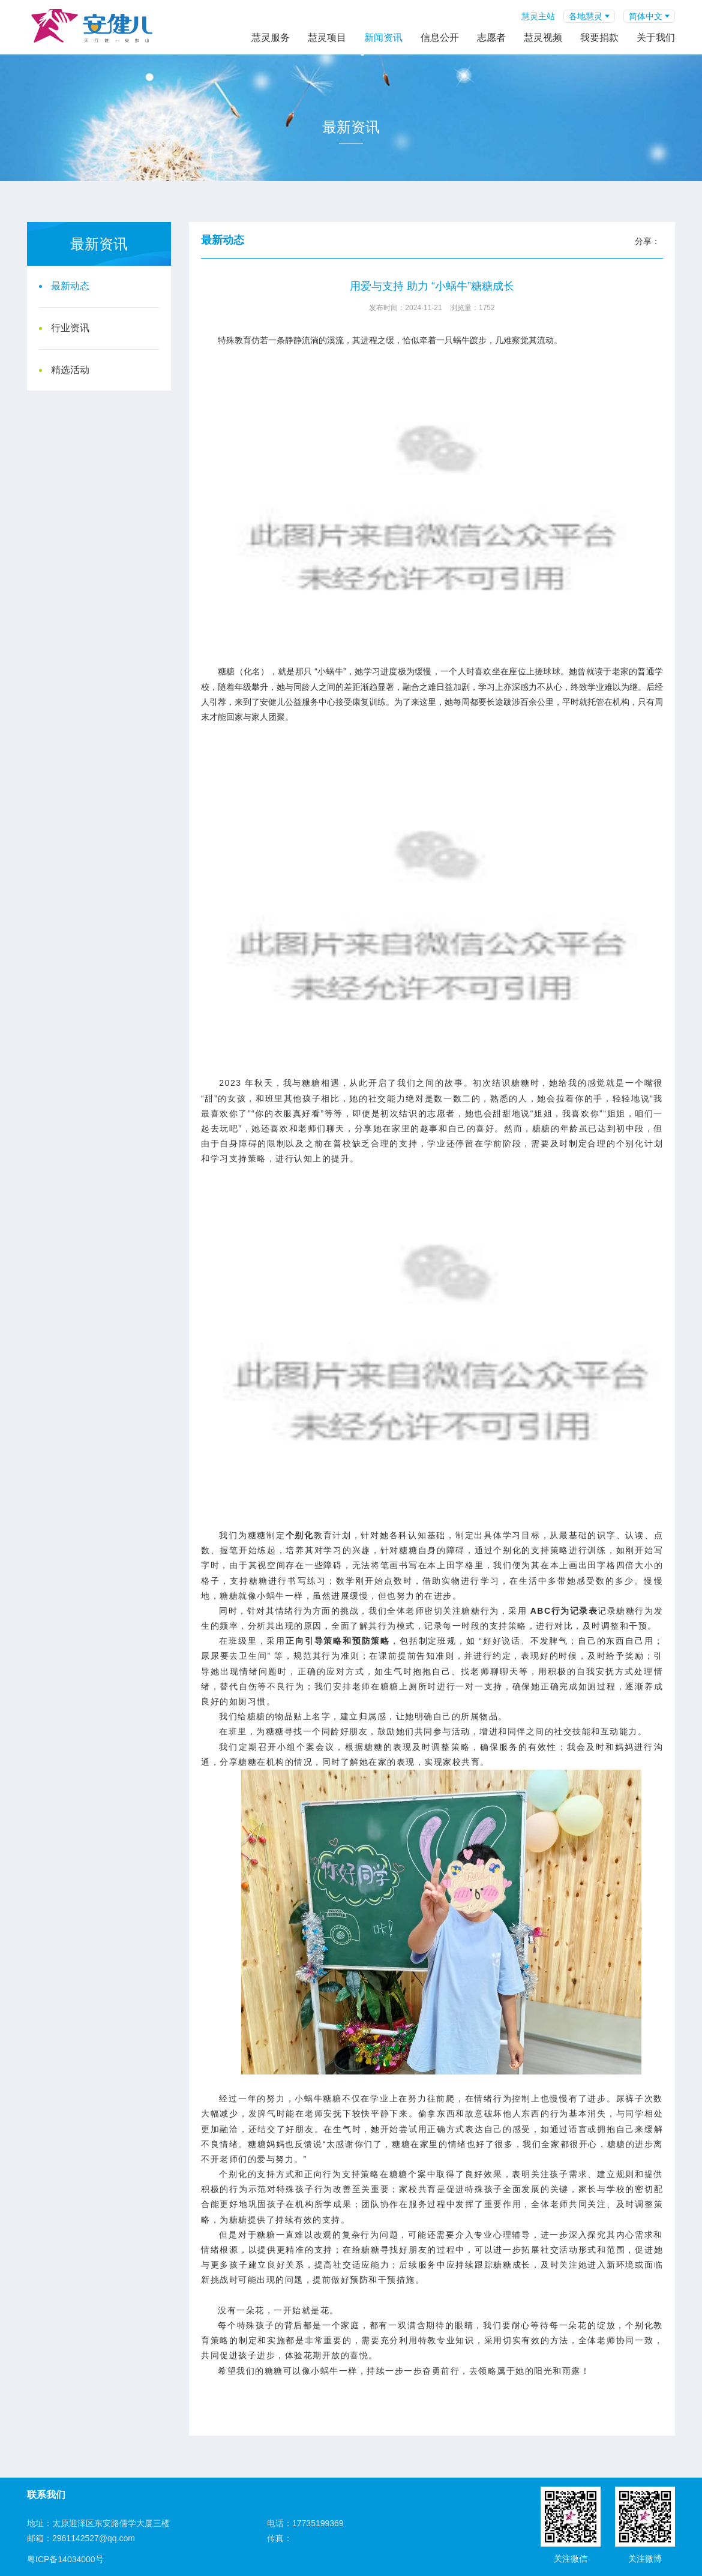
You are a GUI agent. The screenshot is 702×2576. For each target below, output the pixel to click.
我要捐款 (599, 37)
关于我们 (656, 37)
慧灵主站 (538, 16)
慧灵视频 (543, 37)
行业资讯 (70, 328)
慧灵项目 (327, 37)
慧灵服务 (270, 37)
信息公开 (440, 37)
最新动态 (70, 286)
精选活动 (70, 370)
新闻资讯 (383, 37)
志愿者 (491, 37)
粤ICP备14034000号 (65, 2559)
